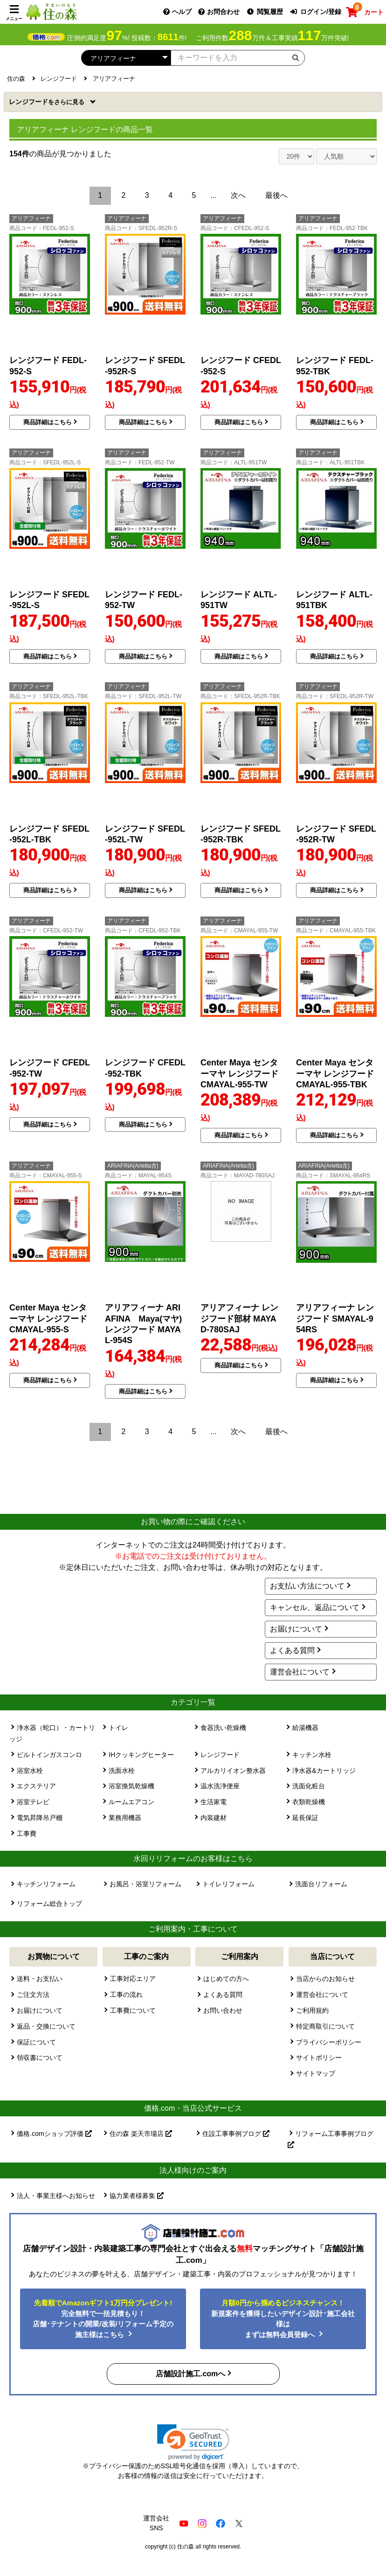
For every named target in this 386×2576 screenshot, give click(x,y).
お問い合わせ (222, 2010)
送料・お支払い (39, 1978)
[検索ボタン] (295, 57)
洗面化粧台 (308, 1786)
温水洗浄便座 (220, 1786)
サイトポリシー (319, 2057)
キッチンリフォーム (46, 1884)
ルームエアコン (131, 1802)
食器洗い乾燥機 (223, 1727)
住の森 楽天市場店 (141, 2133)
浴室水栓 (30, 1770)
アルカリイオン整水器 (233, 1770)
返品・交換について (46, 2026)
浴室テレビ (33, 1802)
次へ (238, 195)
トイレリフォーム (228, 1884)
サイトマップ (315, 2073)
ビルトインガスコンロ (49, 1754)
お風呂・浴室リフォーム (145, 1884)
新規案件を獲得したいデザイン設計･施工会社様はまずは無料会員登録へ (283, 2318)
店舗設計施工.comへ (190, 2374)
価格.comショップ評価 (54, 2133)
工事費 (26, 1833)
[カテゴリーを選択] (126, 58)
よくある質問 (292, 1650)
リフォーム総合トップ (49, 1903)
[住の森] (51, 11)
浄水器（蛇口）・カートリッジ (52, 1733)
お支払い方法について (307, 1586)
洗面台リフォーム (321, 1884)
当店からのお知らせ (325, 1978)
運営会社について (300, 1672)
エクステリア (36, 1786)
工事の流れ (126, 1994)
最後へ (276, 195)
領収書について (39, 2057)
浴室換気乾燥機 (131, 1786)
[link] (193, 2442)
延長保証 (305, 1817)
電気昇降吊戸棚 (39, 1817)
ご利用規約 (312, 2010)
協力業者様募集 (137, 2195)
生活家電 (213, 1802)
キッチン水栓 (311, 1754)
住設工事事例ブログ (235, 2133)
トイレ (118, 1727)
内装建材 (213, 1817)
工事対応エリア (133, 1978)
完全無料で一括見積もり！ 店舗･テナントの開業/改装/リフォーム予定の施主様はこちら (103, 2318)
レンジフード (47, 101)
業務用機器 (125, 1817)
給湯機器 (305, 1727)
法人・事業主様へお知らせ (56, 2195)
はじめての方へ (226, 1978)
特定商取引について (325, 2026)
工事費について (133, 2010)
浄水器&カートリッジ (323, 1770)
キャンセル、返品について (314, 1607)
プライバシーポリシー (328, 2042)
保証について (36, 2042)
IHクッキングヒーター (141, 1754)
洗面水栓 (122, 1770)
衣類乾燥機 (308, 1802)
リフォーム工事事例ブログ (330, 2139)
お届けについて (296, 1629)
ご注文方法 (33, 1994)
